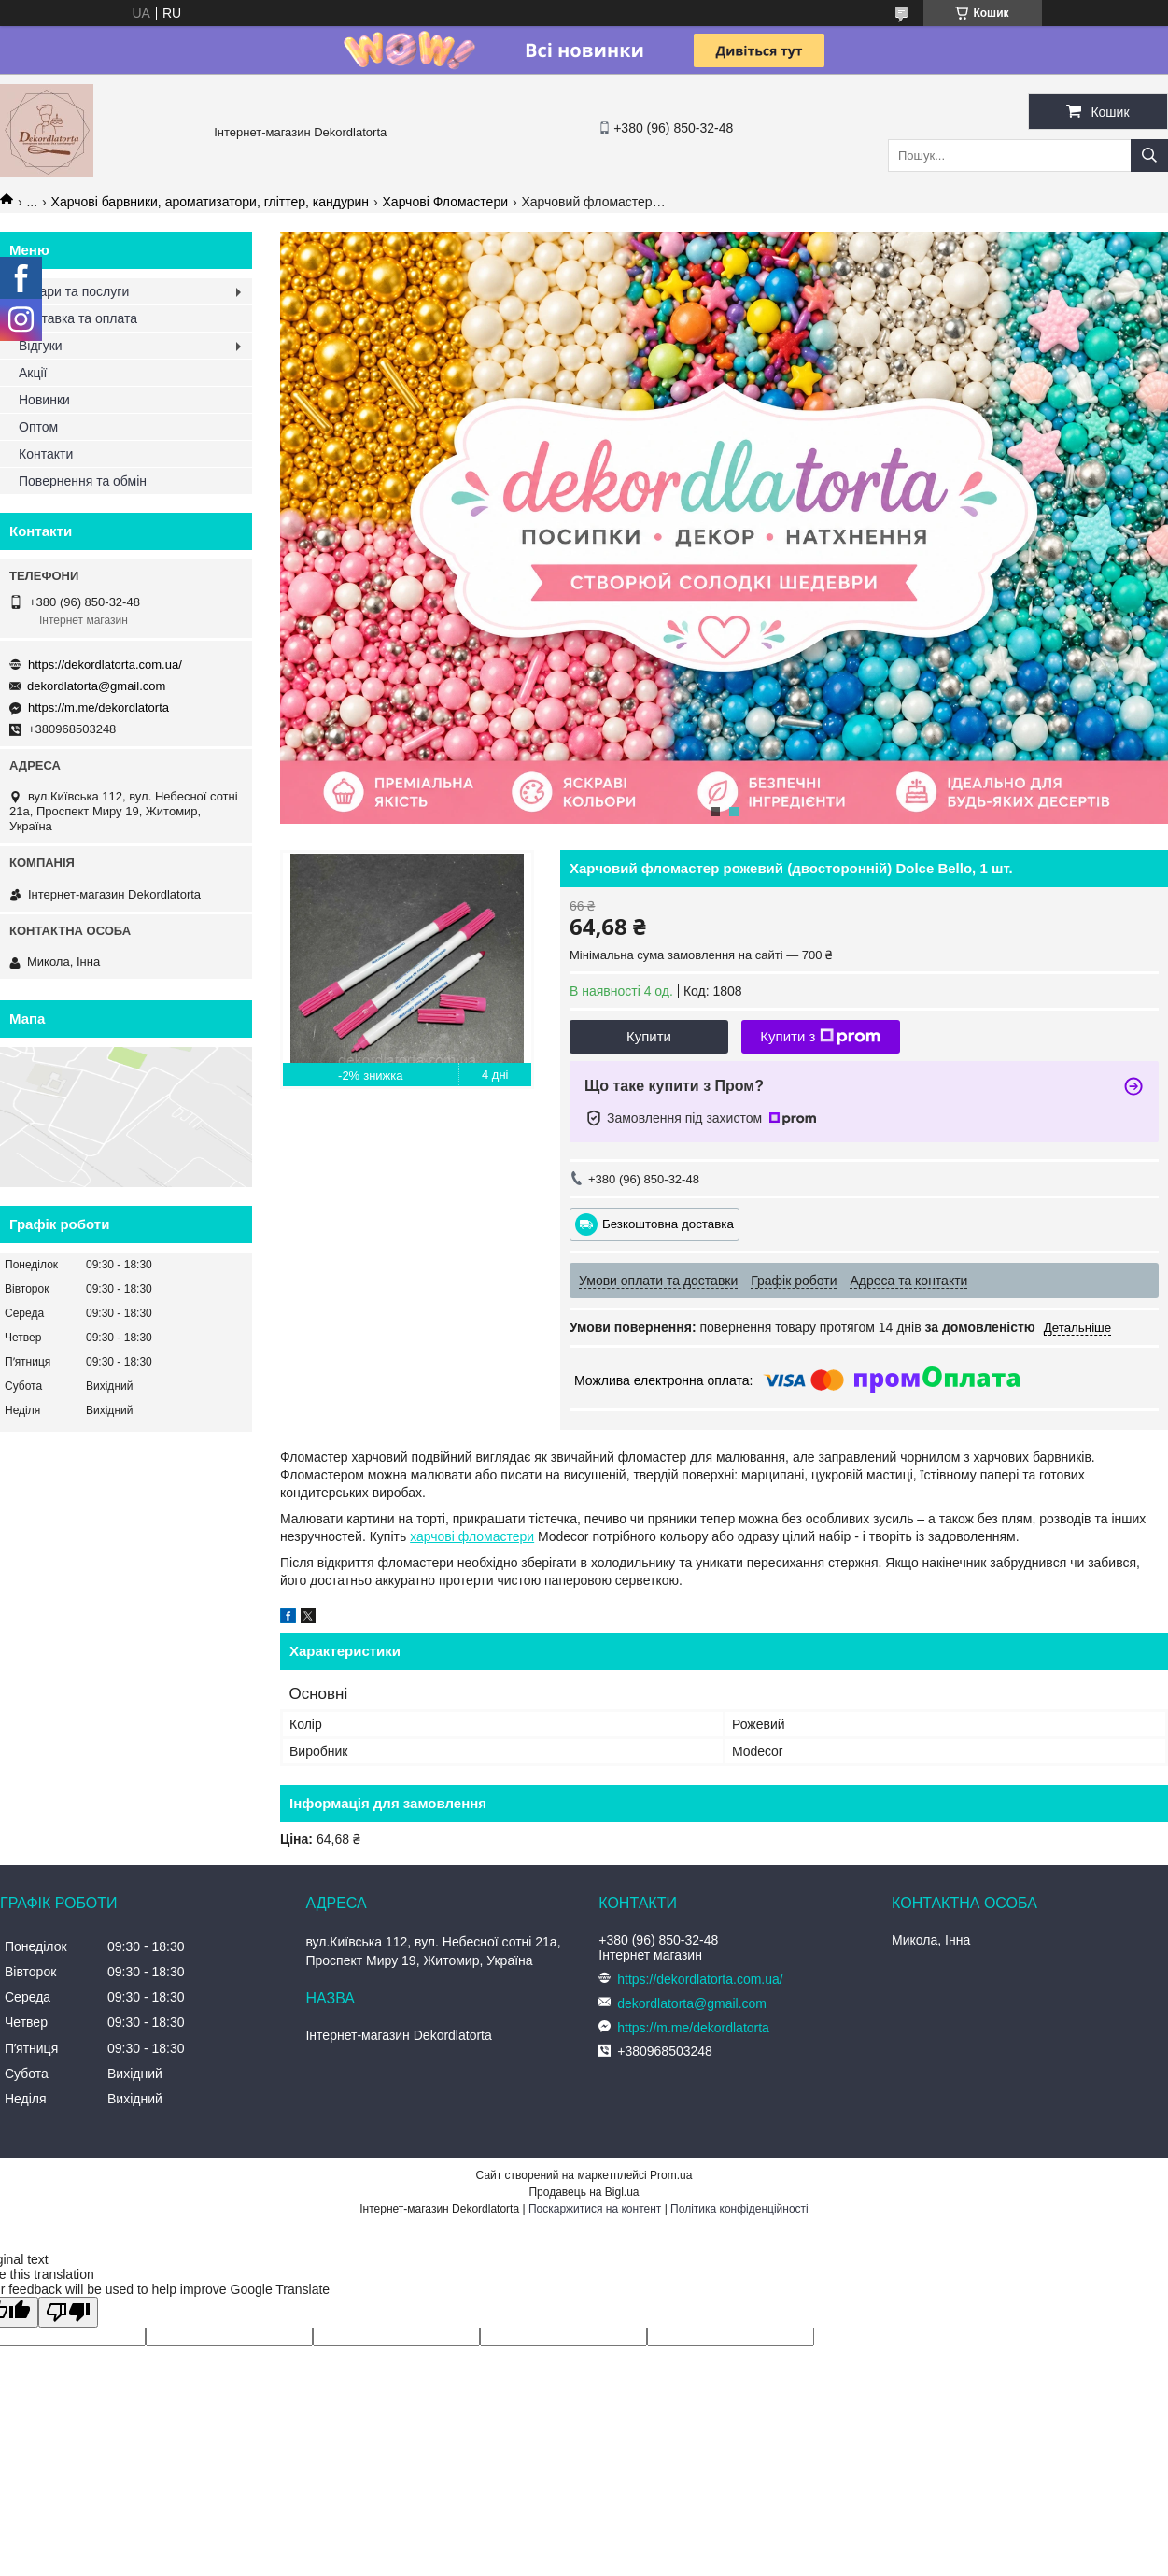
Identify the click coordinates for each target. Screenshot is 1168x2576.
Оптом (38, 426)
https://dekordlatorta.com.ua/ (105, 665)
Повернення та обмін (83, 481)
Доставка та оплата (78, 318)
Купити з (820, 1036)
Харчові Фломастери (445, 201)
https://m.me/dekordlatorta (98, 708)
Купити (648, 1036)
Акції (33, 372)
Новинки (44, 399)
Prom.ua (671, 2175)
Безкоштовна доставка (668, 1223)
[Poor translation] (68, 2312)
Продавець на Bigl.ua (583, 2192)
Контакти (46, 453)
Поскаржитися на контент (594, 2208)
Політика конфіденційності (739, 2208)
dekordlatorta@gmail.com (96, 686)
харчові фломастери (472, 1536)
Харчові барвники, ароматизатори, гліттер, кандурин (210, 201)
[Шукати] (1149, 155)
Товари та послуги (74, 291)
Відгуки (41, 345)
